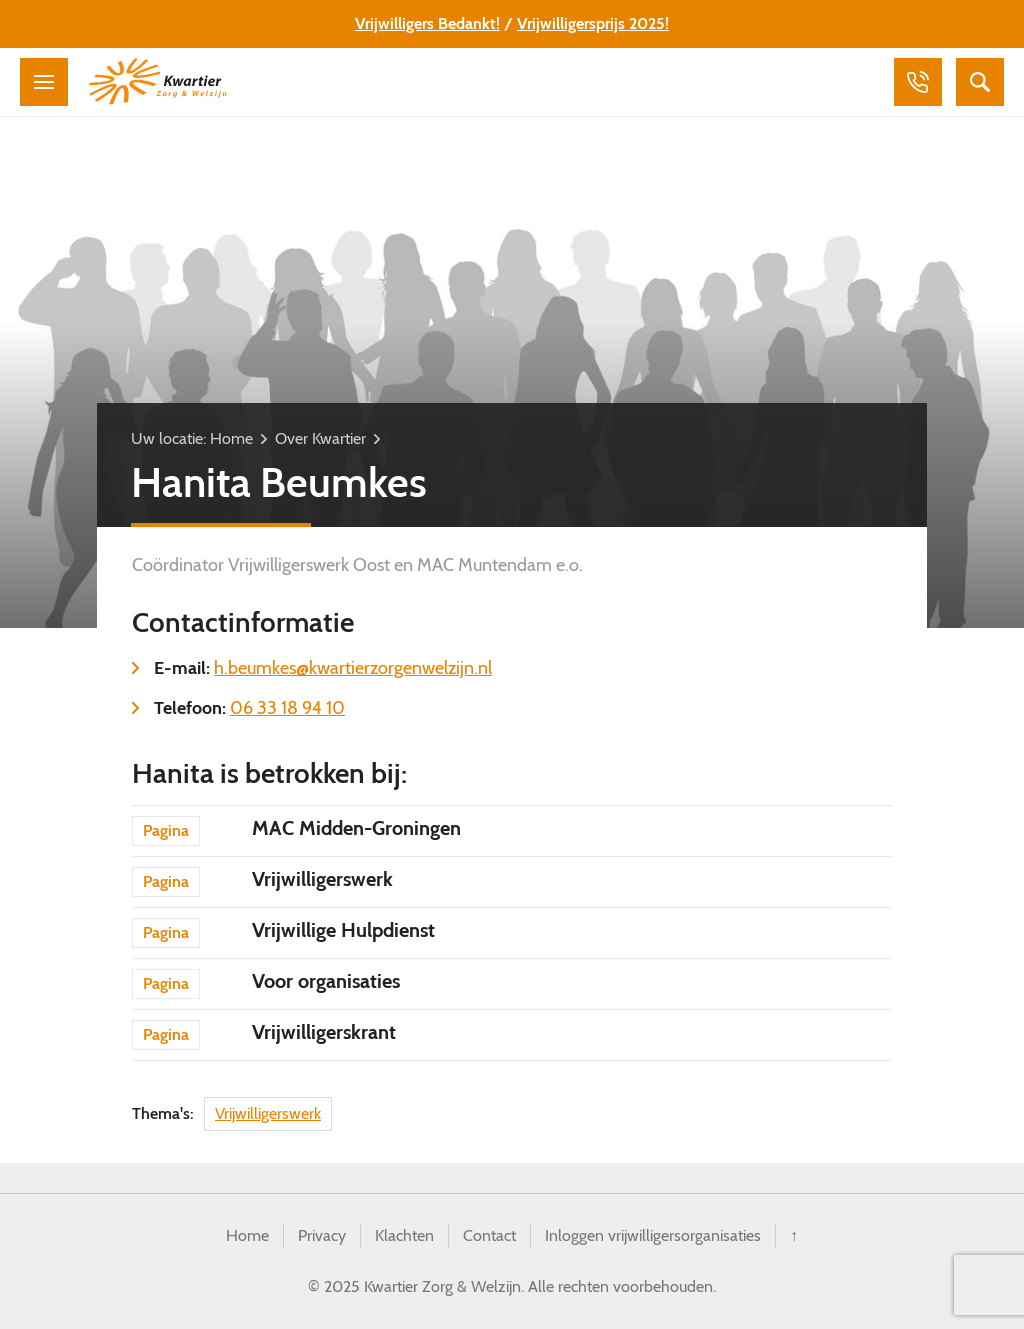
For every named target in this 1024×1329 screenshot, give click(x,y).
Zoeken (980, 82)
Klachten (404, 1235)
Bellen (918, 82)
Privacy (322, 1235)
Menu (44, 82)
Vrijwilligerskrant (324, 1032)
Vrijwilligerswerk (322, 879)
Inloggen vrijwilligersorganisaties (653, 1235)
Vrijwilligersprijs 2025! (593, 23)
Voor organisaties (326, 981)
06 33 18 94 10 (287, 708)
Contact (489, 1235)
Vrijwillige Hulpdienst (343, 930)
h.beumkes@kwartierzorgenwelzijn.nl (353, 668)
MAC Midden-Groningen (356, 828)
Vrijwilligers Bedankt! (427, 23)
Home (231, 438)
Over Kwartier (320, 438)
